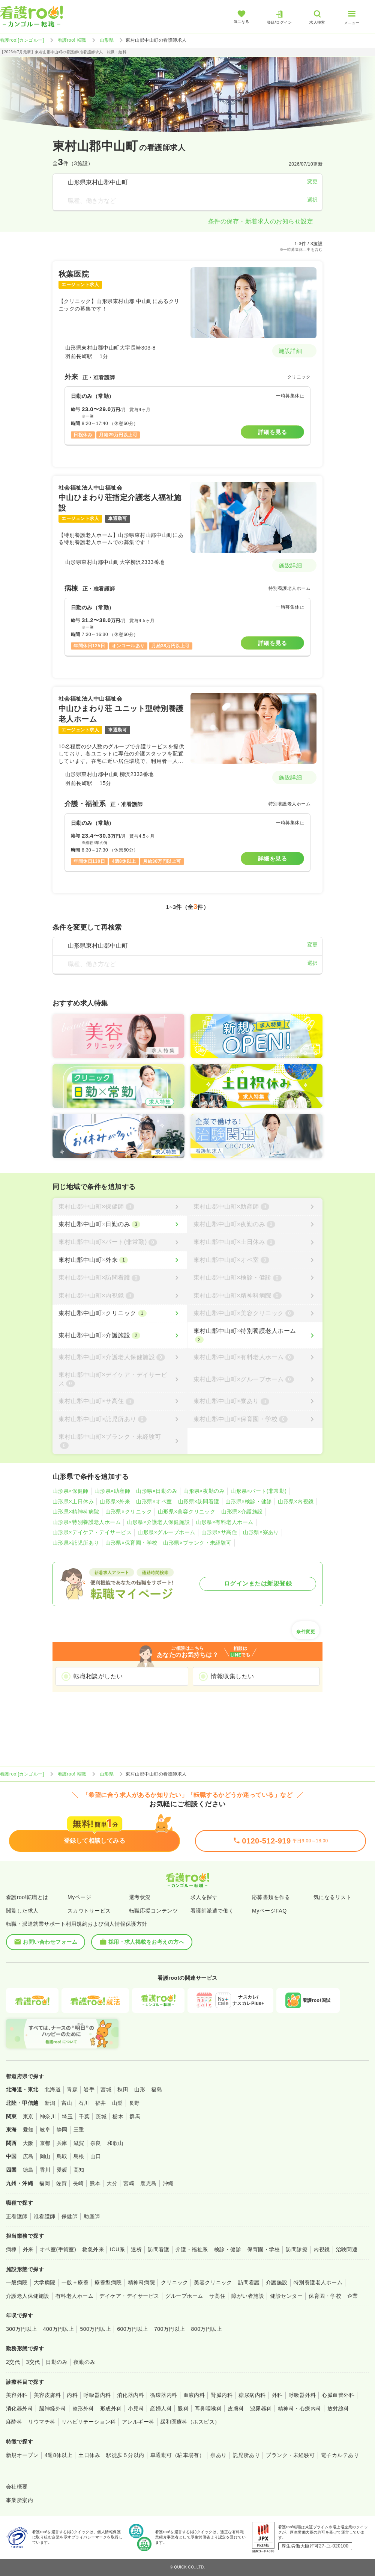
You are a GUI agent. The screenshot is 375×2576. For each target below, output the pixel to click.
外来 (28, 2249)
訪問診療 (297, 2249)
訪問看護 (159, 2249)
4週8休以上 (58, 2455)
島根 (79, 2156)
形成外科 (111, 2409)
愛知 (28, 2130)
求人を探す (204, 1897)
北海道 (53, 2089)
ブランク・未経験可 (290, 2455)
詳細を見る (272, 432)
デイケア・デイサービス (129, 2296)
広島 (28, 2156)
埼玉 (67, 2116)
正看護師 (17, 2216)
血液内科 (194, 2395)
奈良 (95, 2143)
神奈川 (48, 2116)
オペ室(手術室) (58, 2249)
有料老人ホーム (74, 2296)
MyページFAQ (269, 1911)
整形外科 (83, 2409)
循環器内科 (163, 2395)
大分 (111, 2183)
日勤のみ (57, 2362)
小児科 (136, 2409)
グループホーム (184, 2296)
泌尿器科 (261, 2409)
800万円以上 (206, 2329)
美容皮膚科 (47, 2395)
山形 (139, 2089)
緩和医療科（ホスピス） (190, 2422)
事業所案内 (19, 2500)
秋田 (122, 2089)
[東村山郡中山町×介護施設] (119, 1335)
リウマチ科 (41, 2422)
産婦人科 (161, 2409)
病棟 (11, 2249)
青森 (72, 2089)
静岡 (62, 2130)
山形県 (107, 40)
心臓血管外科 (338, 2395)
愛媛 (62, 2170)
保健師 (70, 2216)
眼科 (183, 2409)
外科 (277, 2395)
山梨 (117, 2103)
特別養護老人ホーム (318, 2282)
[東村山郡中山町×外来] (119, 1260)
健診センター (286, 2296)
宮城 (105, 2089)
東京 (28, 2116)
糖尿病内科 (252, 2395)
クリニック (174, 2282)
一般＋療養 (75, 2282)
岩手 (89, 2089)
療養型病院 (108, 2282)
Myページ (79, 1897)
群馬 (134, 2116)
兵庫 (62, 2143)
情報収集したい (232, 1676)
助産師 (92, 2216)
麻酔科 (14, 2422)
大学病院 (45, 2282)
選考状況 (140, 1897)
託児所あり (246, 2455)
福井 (100, 2103)
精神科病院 (141, 2282)
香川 (45, 2170)
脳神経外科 (52, 2409)
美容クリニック (213, 2282)
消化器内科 (130, 2395)
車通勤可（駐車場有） (177, 2455)
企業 (352, 2296)
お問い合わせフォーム (45, 1942)
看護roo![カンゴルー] (22, 40)
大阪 (28, 2143)
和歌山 (115, 2143)
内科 (72, 2395)
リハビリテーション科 (89, 2422)
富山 (67, 2103)
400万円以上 (58, 2329)
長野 (134, 2103)
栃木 (117, 2116)
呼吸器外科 (302, 2395)
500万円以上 (95, 2329)
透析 (136, 2249)
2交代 (13, 2362)
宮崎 (128, 2183)
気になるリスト (332, 1897)
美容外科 (17, 2395)
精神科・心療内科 (299, 2409)
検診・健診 (227, 2249)
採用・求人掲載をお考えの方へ (141, 1942)
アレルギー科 (138, 2422)
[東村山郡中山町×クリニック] (119, 1313)
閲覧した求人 (22, 1911)
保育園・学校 (263, 2249)
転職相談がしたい (98, 1676)
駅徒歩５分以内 (125, 2455)
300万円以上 (21, 2329)
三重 (79, 2130)
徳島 (28, 2170)
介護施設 (277, 2282)
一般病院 (17, 2282)
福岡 (44, 2183)
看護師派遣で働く (212, 1911)
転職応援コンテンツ (153, 1911)
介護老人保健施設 (28, 2296)
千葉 (84, 2116)
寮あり (218, 2455)
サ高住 (217, 2296)
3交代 (33, 2362)
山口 (95, 2156)
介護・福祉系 (192, 2249)
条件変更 (305, 1629)
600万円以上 (132, 2329)
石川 (83, 2103)
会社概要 (17, 2487)
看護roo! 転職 (72, 40)
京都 (45, 2143)
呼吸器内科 (97, 2395)
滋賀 (79, 2143)
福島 (156, 2089)
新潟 (50, 2103)
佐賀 (61, 2183)
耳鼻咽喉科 (208, 2409)
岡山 (45, 2156)
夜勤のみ (84, 2362)
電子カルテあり (340, 2455)
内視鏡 (322, 2249)
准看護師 (45, 2216)
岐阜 (45, 2130)
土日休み (89, 2455)
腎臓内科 (221, 2395)
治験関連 (347, 2249)
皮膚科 (236, 2409)
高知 (79, 2170)
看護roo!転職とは (27, 1897)
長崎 (78, 2183)
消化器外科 (19, 2409)
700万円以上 (169, 2329)
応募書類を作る (271, 1897)
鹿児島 (148, 2183)
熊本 (95, 2183)
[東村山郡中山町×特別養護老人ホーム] (255, 1335)
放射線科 (338, 2409)
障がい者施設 (247, 2296)
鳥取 (62, 2156)
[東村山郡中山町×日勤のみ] (119, 1224)
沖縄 (168, 2183)
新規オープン (22, 2455)
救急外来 (93, 2249)
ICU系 (117, 2249)
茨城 (101, 2116)
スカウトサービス (89, 1911)
